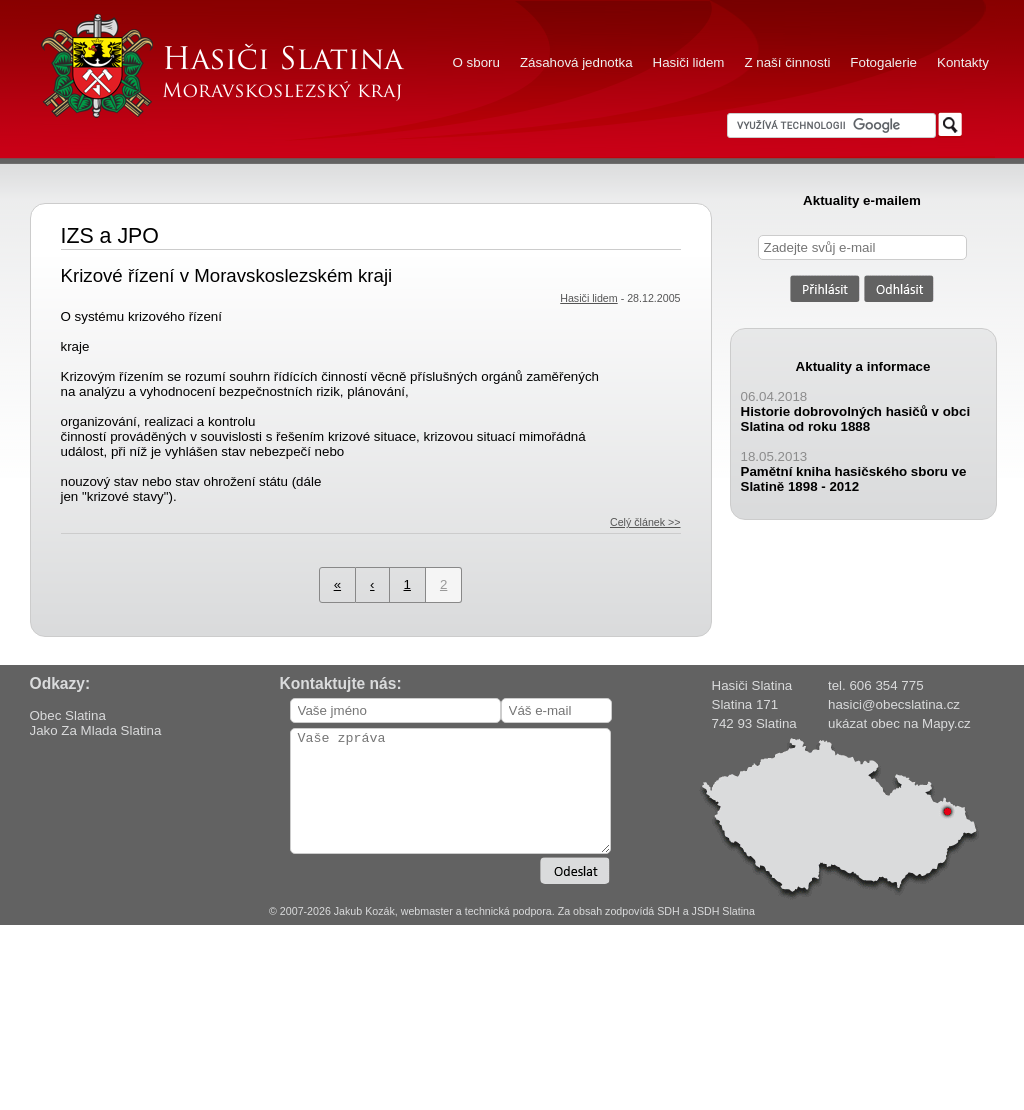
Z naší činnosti (787, 62)
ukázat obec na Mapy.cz (899, 723)
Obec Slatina (68, 715)
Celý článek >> (645, 522)
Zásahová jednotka (576, 62)
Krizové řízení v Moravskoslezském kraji (227, 275)
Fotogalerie (883, 62)
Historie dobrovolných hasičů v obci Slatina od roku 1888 (856, 419)
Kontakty (963, 62)
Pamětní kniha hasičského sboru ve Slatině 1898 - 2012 (854, 479)
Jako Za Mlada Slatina (96, 730)
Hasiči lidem (689, 62)
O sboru (476, 62)
